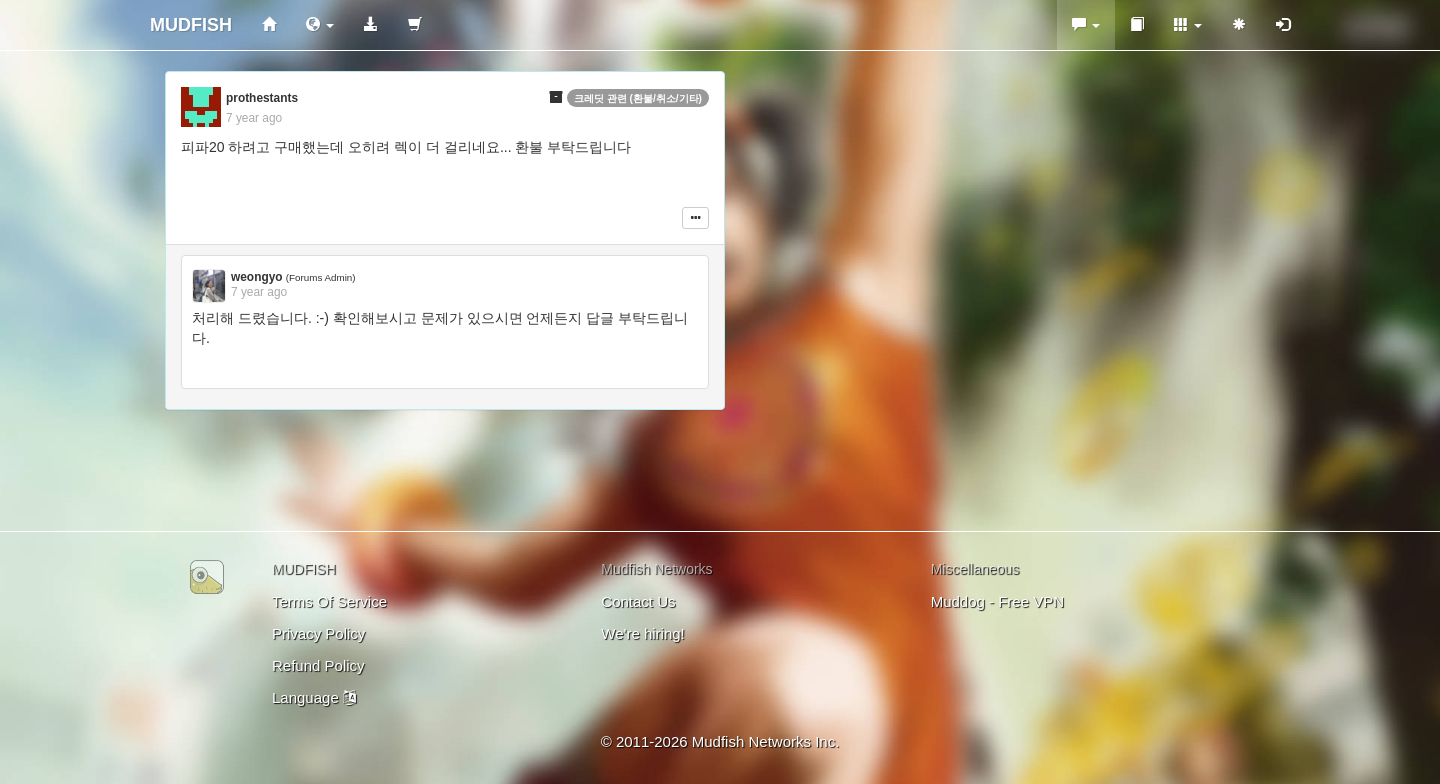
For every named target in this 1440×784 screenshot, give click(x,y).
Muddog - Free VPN (997, 601)
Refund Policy (318, 665)
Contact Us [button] (638, 601)
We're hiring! (642, 633)
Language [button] (314, 697)
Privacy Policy (318, 633)
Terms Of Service (329, 601)
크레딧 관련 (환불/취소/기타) (638, 98)
